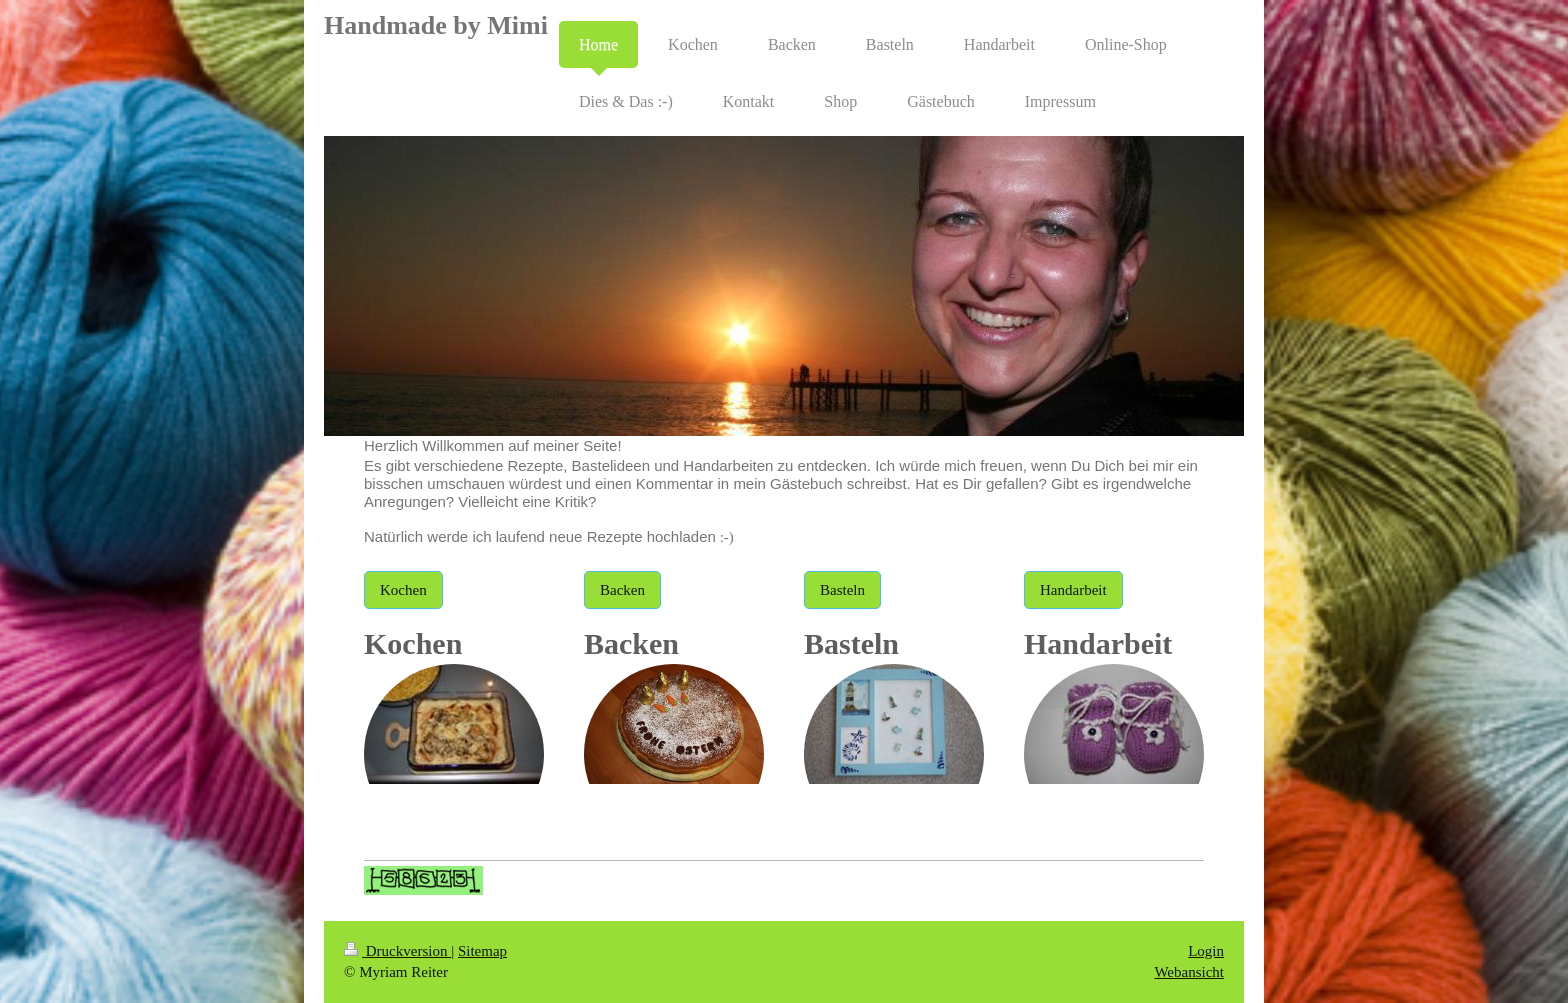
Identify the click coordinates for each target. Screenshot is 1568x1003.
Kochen (403, 590)
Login (1206, 951)
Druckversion (397, 951)
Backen (622, 590)
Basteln (842, 590)
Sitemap (482, 951)
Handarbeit (1073, 590)
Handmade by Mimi (436, 25)
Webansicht (1189, 972)
